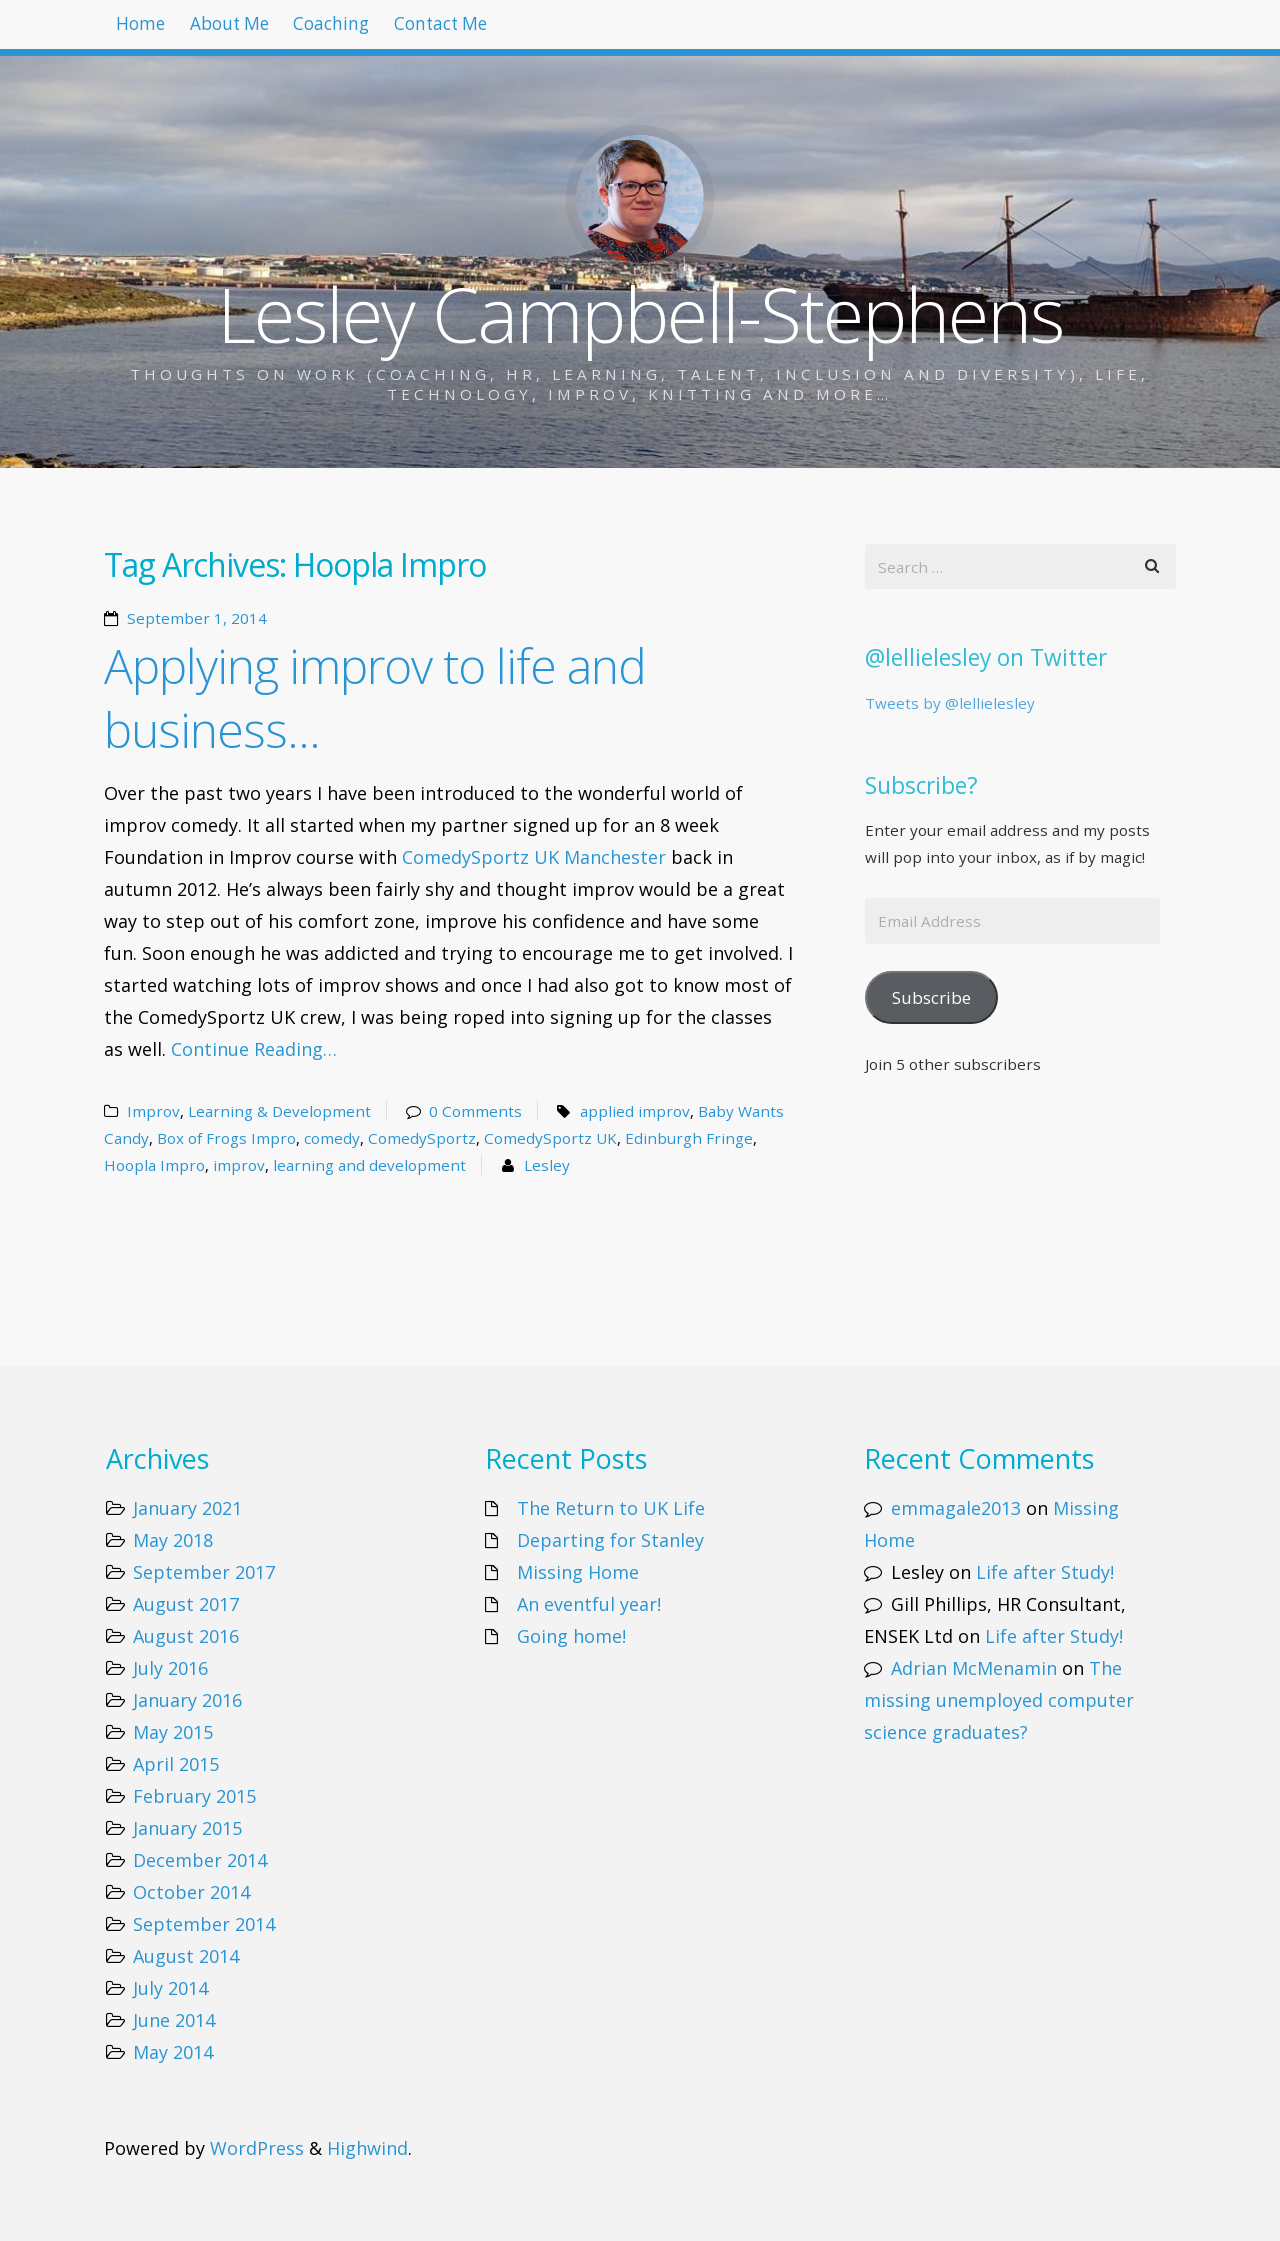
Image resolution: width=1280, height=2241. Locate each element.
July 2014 (170, 1988)
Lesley (547, 1165)
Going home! (571, 1636)
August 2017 (186, 1604)
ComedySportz (422, 1138)
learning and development (369, 1165)
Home (149, 30)
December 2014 (200, 1860)
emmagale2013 (956, 1508)
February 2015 (194, 1796)
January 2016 (187, 1700)
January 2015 (187, 1828)
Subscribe (931, 997)
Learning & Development (279, 1111)
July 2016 (170, 1668)
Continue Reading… (254, 1049)
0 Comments (475, 1111)
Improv (153, 1111)
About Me (258, 30)
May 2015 (173, 1732)
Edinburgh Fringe (689, 1138)
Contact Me (509, 30)
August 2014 (186, 1956)
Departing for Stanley (610, 1540)
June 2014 (174, 2020)
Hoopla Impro (154, 1165)
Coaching (379, 30)
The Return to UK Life (611, 1508)
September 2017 (204, 1572)
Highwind (367, 2148)
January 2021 (187, 1508)
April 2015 (176, 1764)
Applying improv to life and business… (375, 697)
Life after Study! (1045, 1572)
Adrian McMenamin (974, 1668)
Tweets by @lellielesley (950, 703)
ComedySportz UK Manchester (534, 857)
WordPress (257, 2148)
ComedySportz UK (550, 1138)
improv (239, 1165)
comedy (332, 1138)
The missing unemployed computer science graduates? (999, 1700)
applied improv (635, 1111)
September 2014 (204, 1924)
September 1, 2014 (197, 618)
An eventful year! (589, 1604)
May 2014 (173, 2052)
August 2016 (186, 1636)
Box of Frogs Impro (226, 1138)
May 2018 (173, 1540)
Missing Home (578, 1572)
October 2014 (191, 1892)
